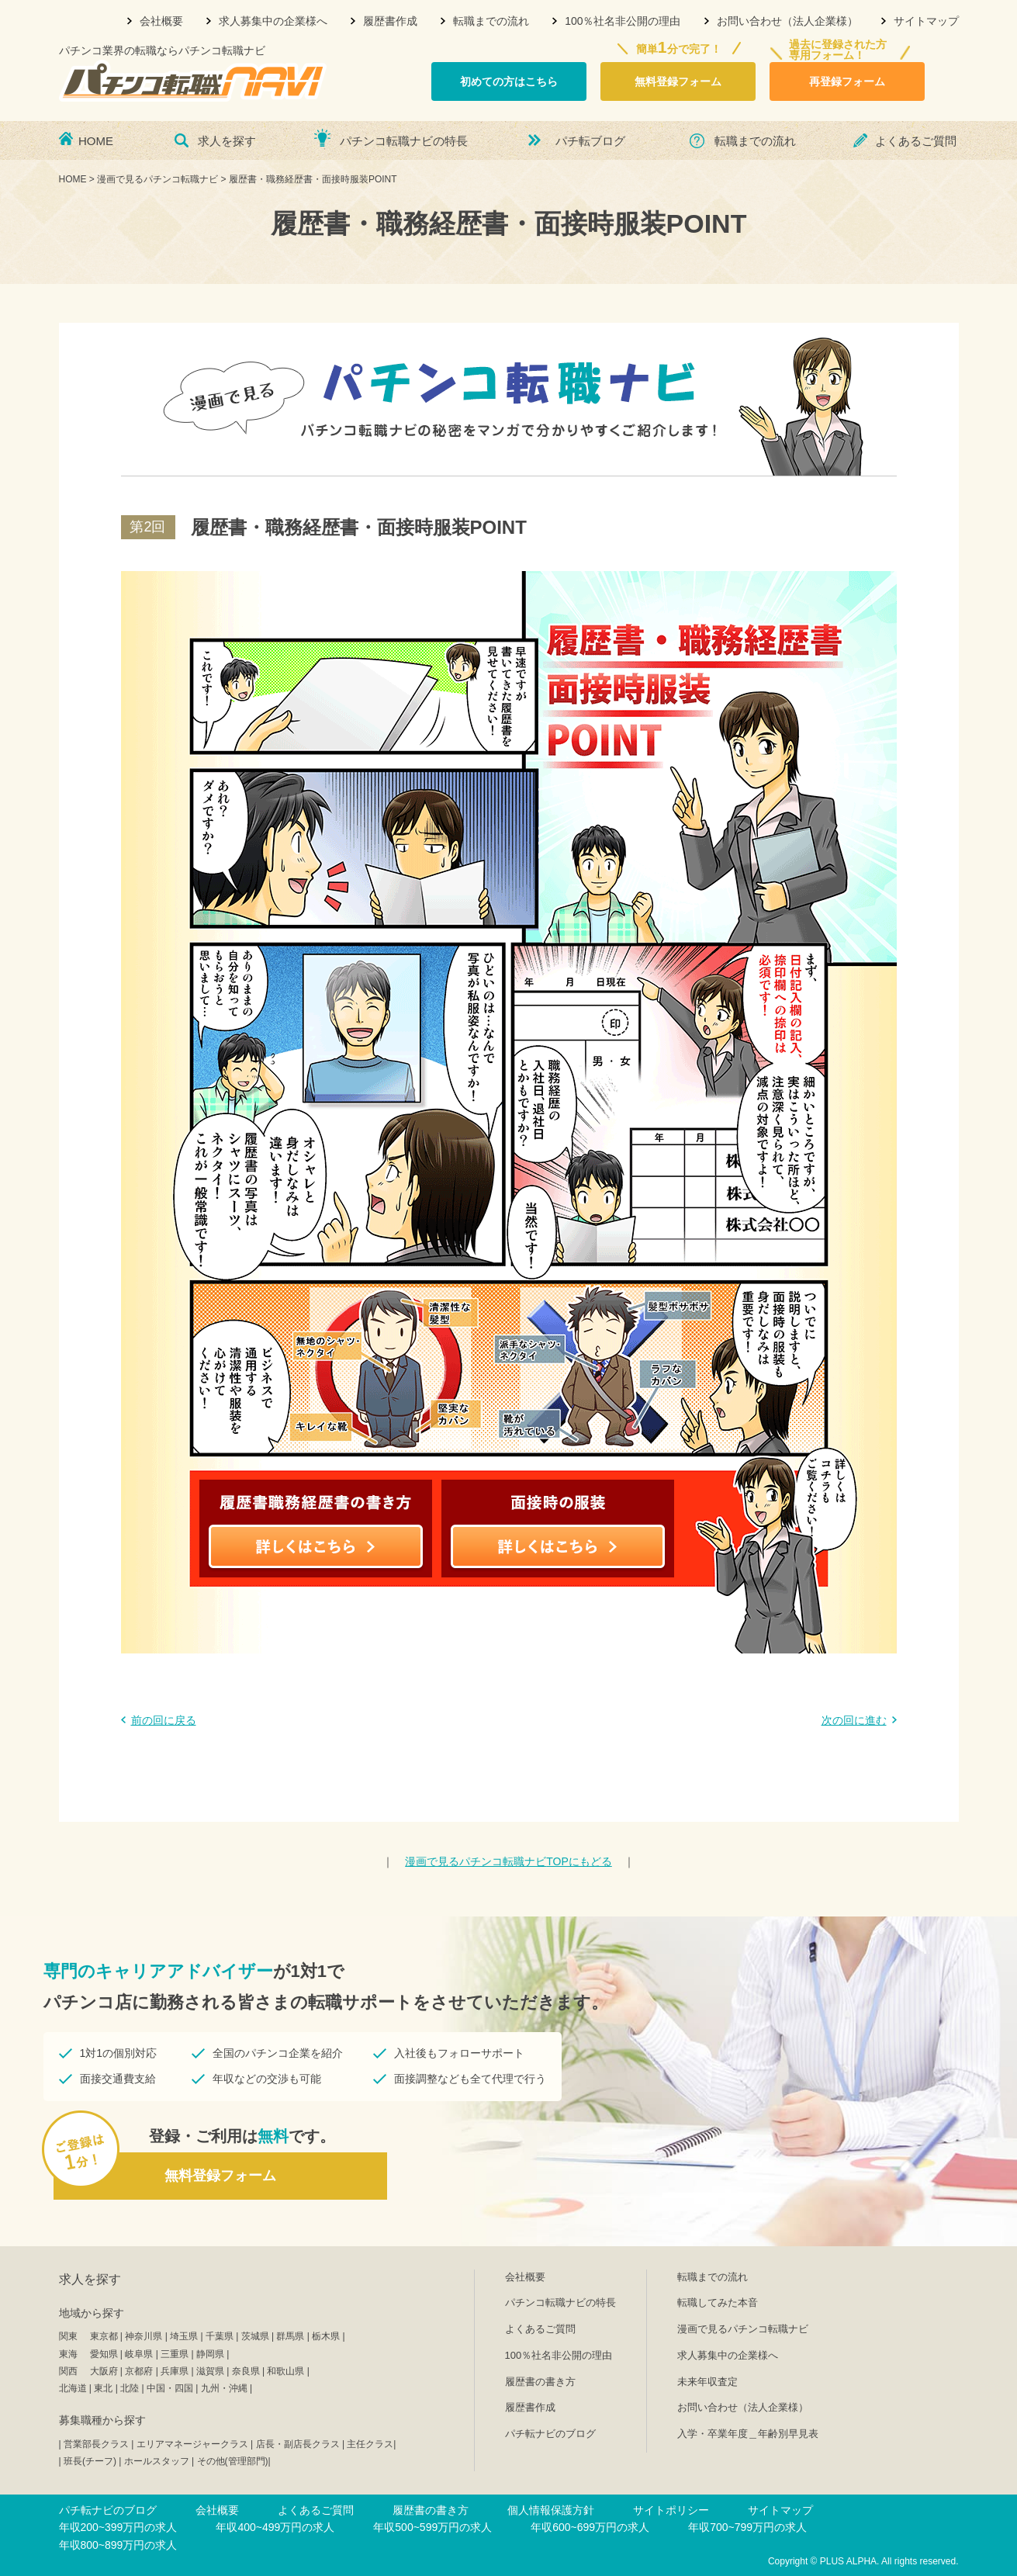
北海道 (73, 2388)
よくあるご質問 (915, 140)
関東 (68, 2336)
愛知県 (104, 2354)
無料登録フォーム (678, 81)
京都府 (139, 2371)
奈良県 (246, 2371)
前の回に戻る (163, 1720)
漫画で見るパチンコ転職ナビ (742, 2329)
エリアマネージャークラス (192, 2444)
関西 (68, 2371)
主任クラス (370, 2444)
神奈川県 (143, 2336)
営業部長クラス (96, 2444)
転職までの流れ (491, 21)
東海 (68, 2354)
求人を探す (227, 140)
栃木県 (326, 2336)
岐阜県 (139, 2354)
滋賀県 (210, 2371)
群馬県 (290, 2336)
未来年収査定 (707, 2381)
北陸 (129, 2388)
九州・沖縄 (224, 2388)
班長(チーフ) (90, 2461)
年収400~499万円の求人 (275, 2527)
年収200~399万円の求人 (118, 2527)
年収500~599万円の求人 (432, 2527)
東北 (103, 2388)
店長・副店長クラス (298, 2444)
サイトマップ (926, 21)
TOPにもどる (508, 1861)
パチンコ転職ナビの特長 (404, 140)
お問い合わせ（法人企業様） (787, 21)
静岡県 (210, 2354)
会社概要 (161, 21)
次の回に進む (854, 1720)
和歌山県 (285, 2371)
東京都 (104, 2336)
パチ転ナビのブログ (550, 2433)
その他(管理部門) (232, 2461)
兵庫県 (175, 2371)
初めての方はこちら (509, 81)
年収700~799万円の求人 (747, 2527)
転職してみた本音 (717, 2302)
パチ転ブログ (590, 140)
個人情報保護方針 (550, 2510)
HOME (95, 140)
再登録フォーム (847, 81)
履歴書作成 (390, 21)
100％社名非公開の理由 (622, 21)
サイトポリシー (671, 2510)
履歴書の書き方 (540, 2381)
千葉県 (219, 2336)
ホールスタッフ (156, 2461)
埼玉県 (184, 2336)
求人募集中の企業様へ (273, 21)
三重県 (175, 2354)
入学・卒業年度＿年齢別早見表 (747, 2433)
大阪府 (104, 2371)
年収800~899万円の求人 (118, 2545)
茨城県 (255, 2336)
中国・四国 (170, 2388)
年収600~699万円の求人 (590, 2527)
